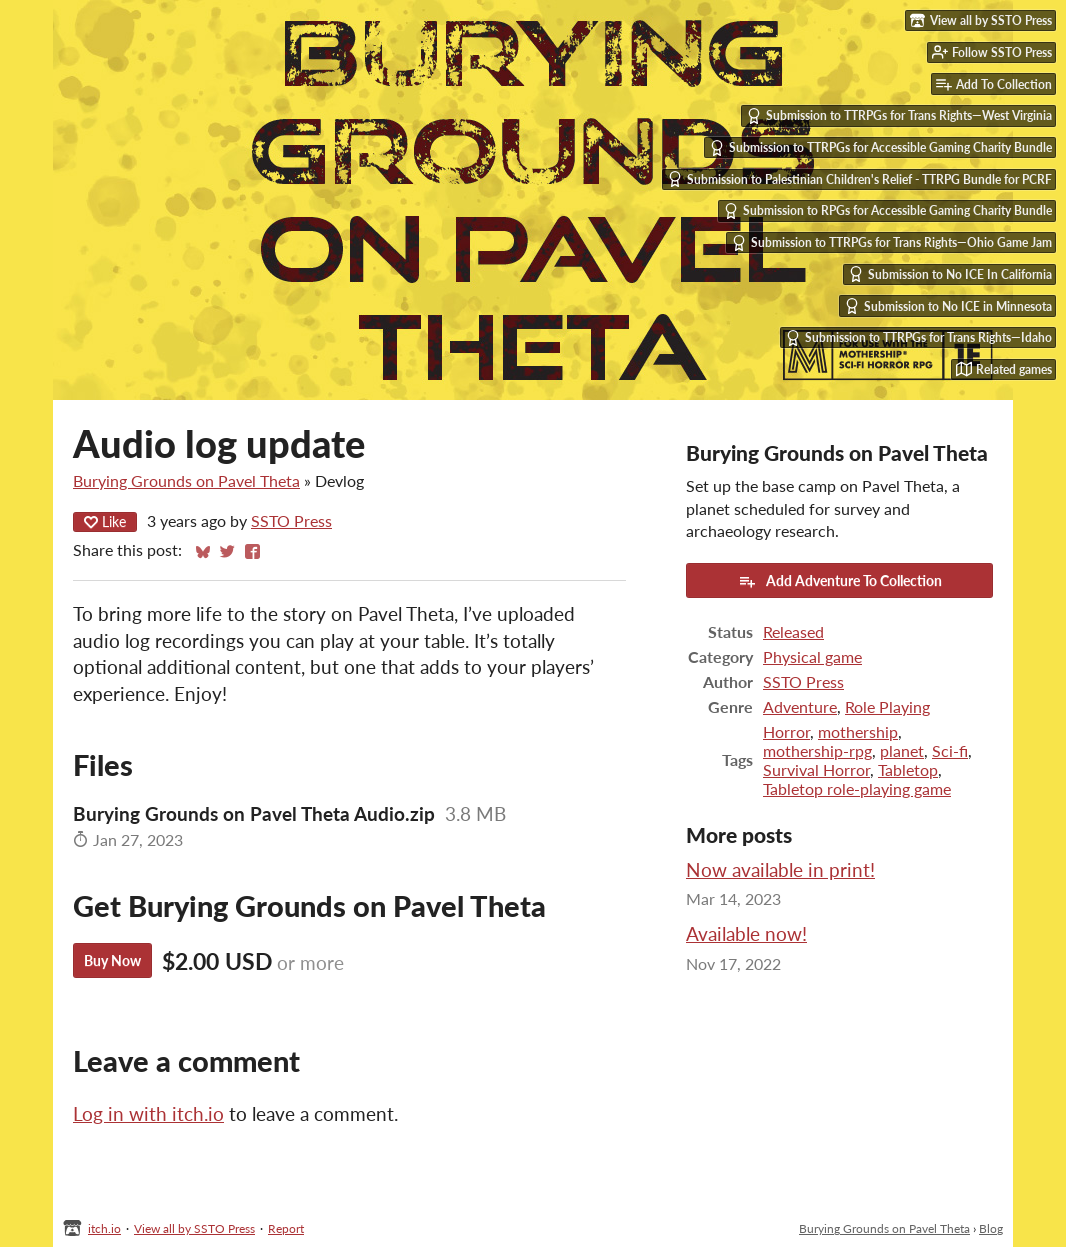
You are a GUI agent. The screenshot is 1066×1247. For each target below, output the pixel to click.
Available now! (746, 933)
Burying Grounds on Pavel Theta (186, 480)
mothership (858, 731)
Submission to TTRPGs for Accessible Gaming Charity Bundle (880, 148)
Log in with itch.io (148, 1113)
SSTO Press (291, 520)
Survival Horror (816, 769)
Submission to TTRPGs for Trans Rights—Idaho (918, 338)
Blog (991, 1228)
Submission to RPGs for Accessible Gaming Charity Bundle (887, 211)
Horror (786, 731)
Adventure (800, 706)
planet (902, 750)
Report (286, 1228)
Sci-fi (950, 750)
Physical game (812, 656)
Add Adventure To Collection (840, 581)
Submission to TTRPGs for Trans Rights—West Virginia (899, 116)
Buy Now (112, 960)
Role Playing (887, 706)
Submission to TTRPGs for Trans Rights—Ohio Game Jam (891, 243)
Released (793, 631)
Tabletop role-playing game (857, 788)
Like (105, 521)
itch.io (104, 1228)
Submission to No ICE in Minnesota (948, 306)
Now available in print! (780, 869)
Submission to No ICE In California (950, 274)
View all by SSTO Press (194, 1228)
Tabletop (908, 769)
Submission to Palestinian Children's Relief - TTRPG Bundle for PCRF (859, 179)
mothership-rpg (817, 750)
